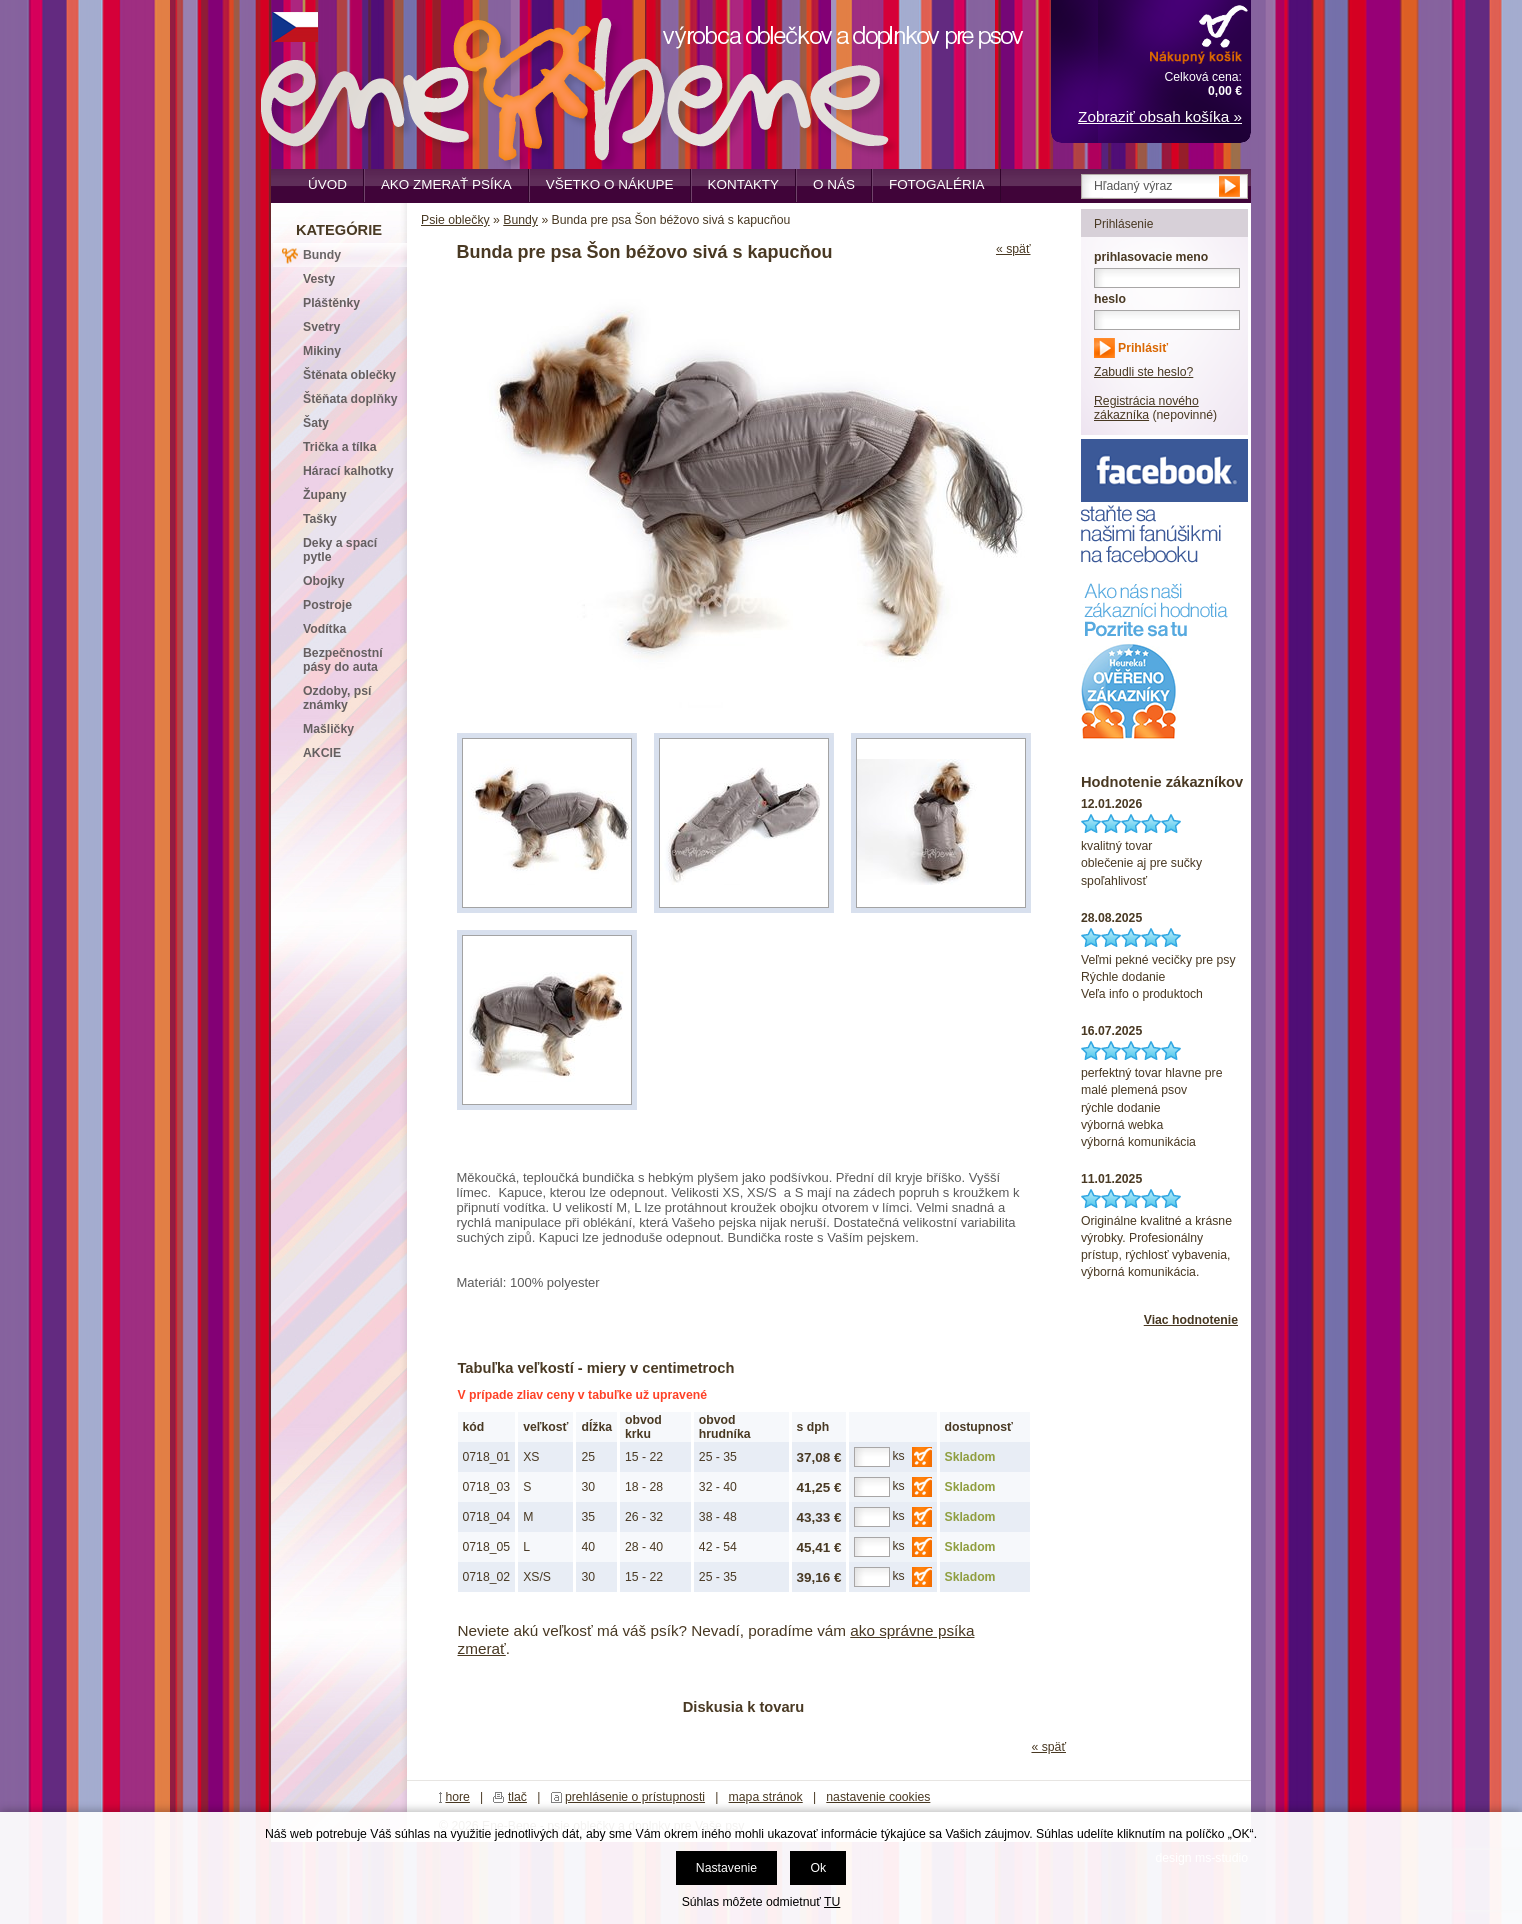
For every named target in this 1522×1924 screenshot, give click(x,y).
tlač (517, 1797)
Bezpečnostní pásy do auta (343, 660)
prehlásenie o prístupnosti (635, 1797)
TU (832, 1902)
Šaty (316, 423)
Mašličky (328, 729)
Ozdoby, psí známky (337, 698)
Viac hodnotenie (1191, 1320)
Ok (818, 1868)
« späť (1013, 249)
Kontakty (744, 184)
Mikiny (322, 351)
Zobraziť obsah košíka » (1160, 116)
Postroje (327, 605)
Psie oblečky (455, 220)
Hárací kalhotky (348, 471)
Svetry (321, 327)
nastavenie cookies (878, 1797)
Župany (325, 495)
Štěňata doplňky (350, 399)
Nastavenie (726, 1868)
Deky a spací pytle (340, 550)
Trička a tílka (339, 447)
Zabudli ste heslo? (1143, 372)
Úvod (327, 184)
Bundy (520, 220)
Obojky (323, 581)
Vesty (319, 279)
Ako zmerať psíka (446, 184)
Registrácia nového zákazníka (1146, 408)
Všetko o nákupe (610, 184)
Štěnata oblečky (349, 375)
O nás (834, 184)
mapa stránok (766, 1797)
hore (457, 1797)
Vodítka (324, 629)
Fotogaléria (936, 184)
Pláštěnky (331, 303)
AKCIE (322, 753)
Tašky (320, 519)
